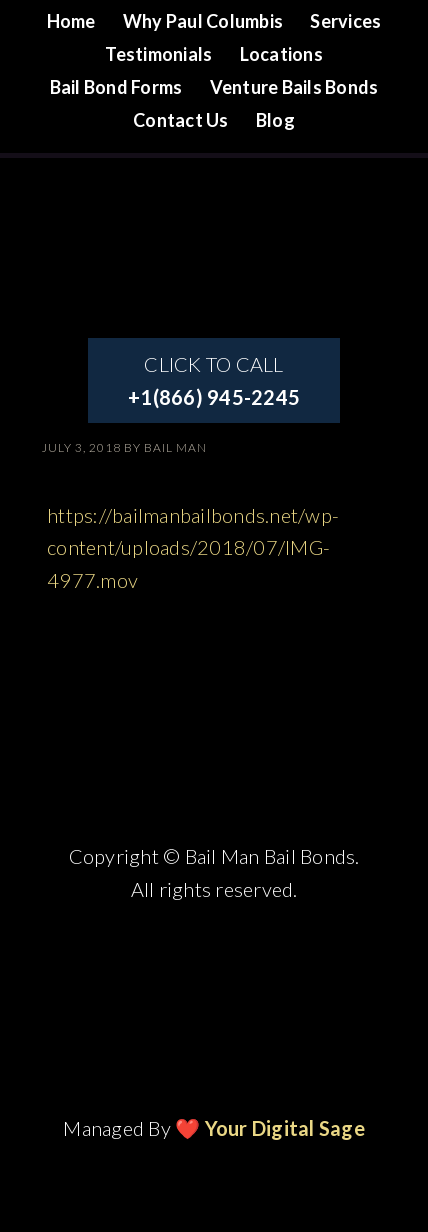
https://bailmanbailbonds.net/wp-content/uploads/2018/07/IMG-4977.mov (193, 547)
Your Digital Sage (285, 1128)
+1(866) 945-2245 (214, 397)
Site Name (214, 219)
